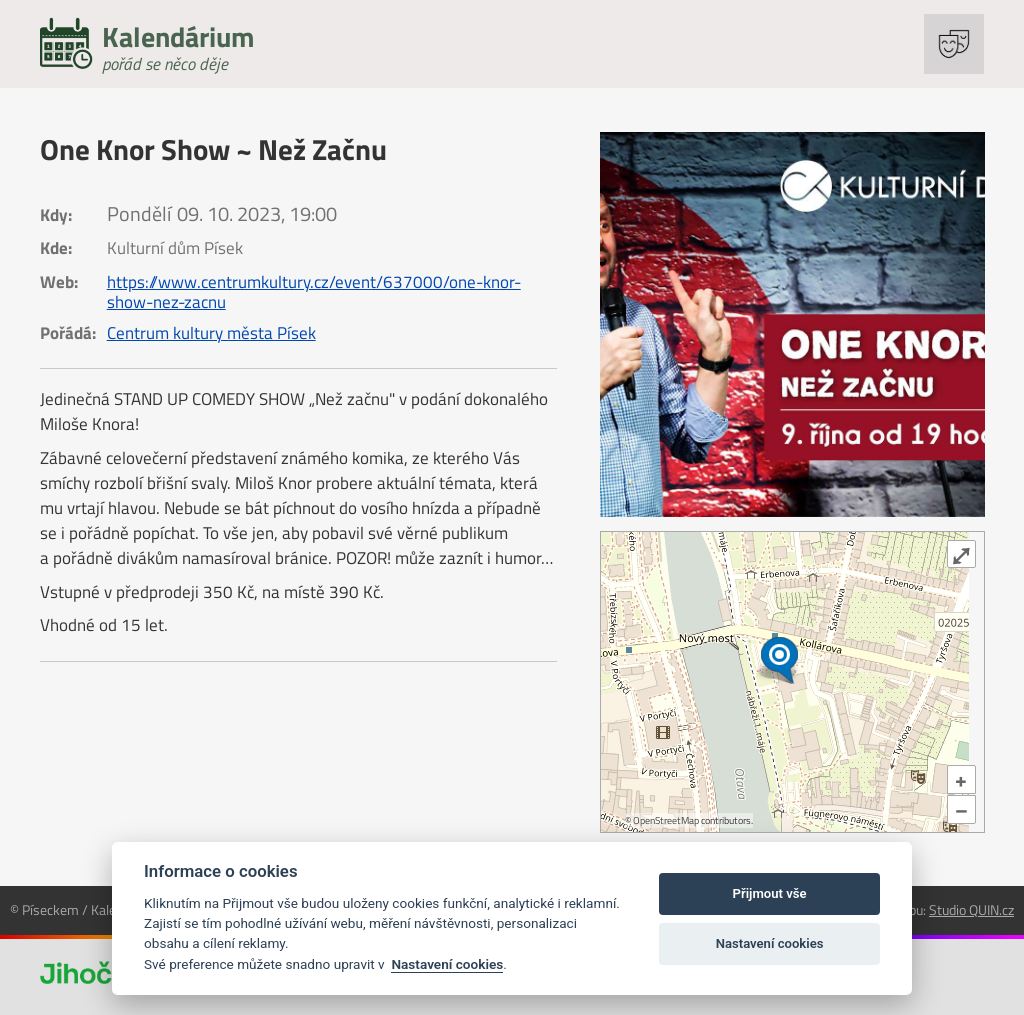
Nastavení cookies (447, 964)
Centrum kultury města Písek (211, 333)
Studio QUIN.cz (971, 909)
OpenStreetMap (666, 820)
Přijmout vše (770, 893)
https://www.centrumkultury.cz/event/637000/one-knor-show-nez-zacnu (314, 292)
